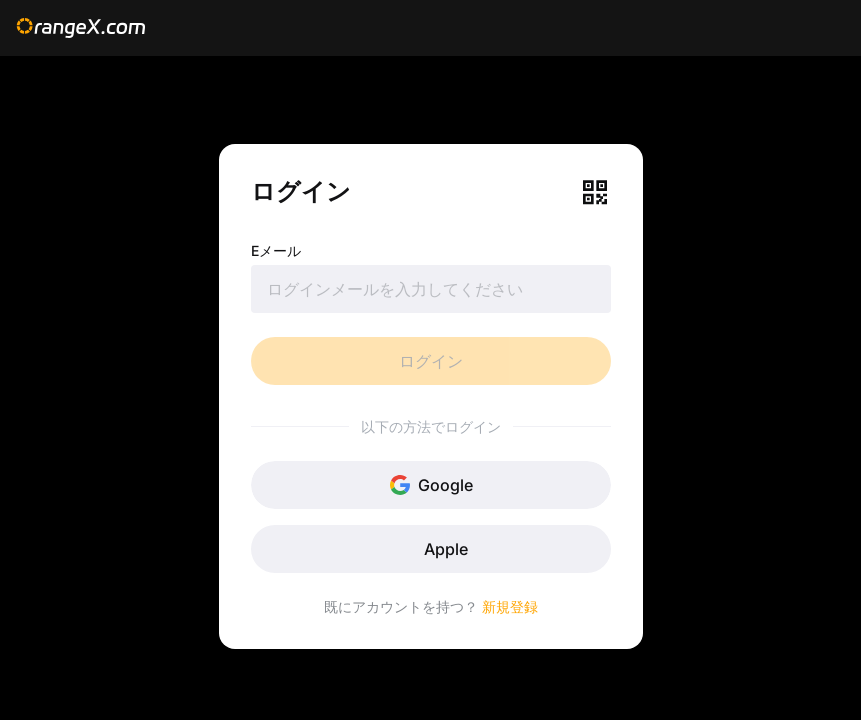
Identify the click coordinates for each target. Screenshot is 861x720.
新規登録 (510, 606)
